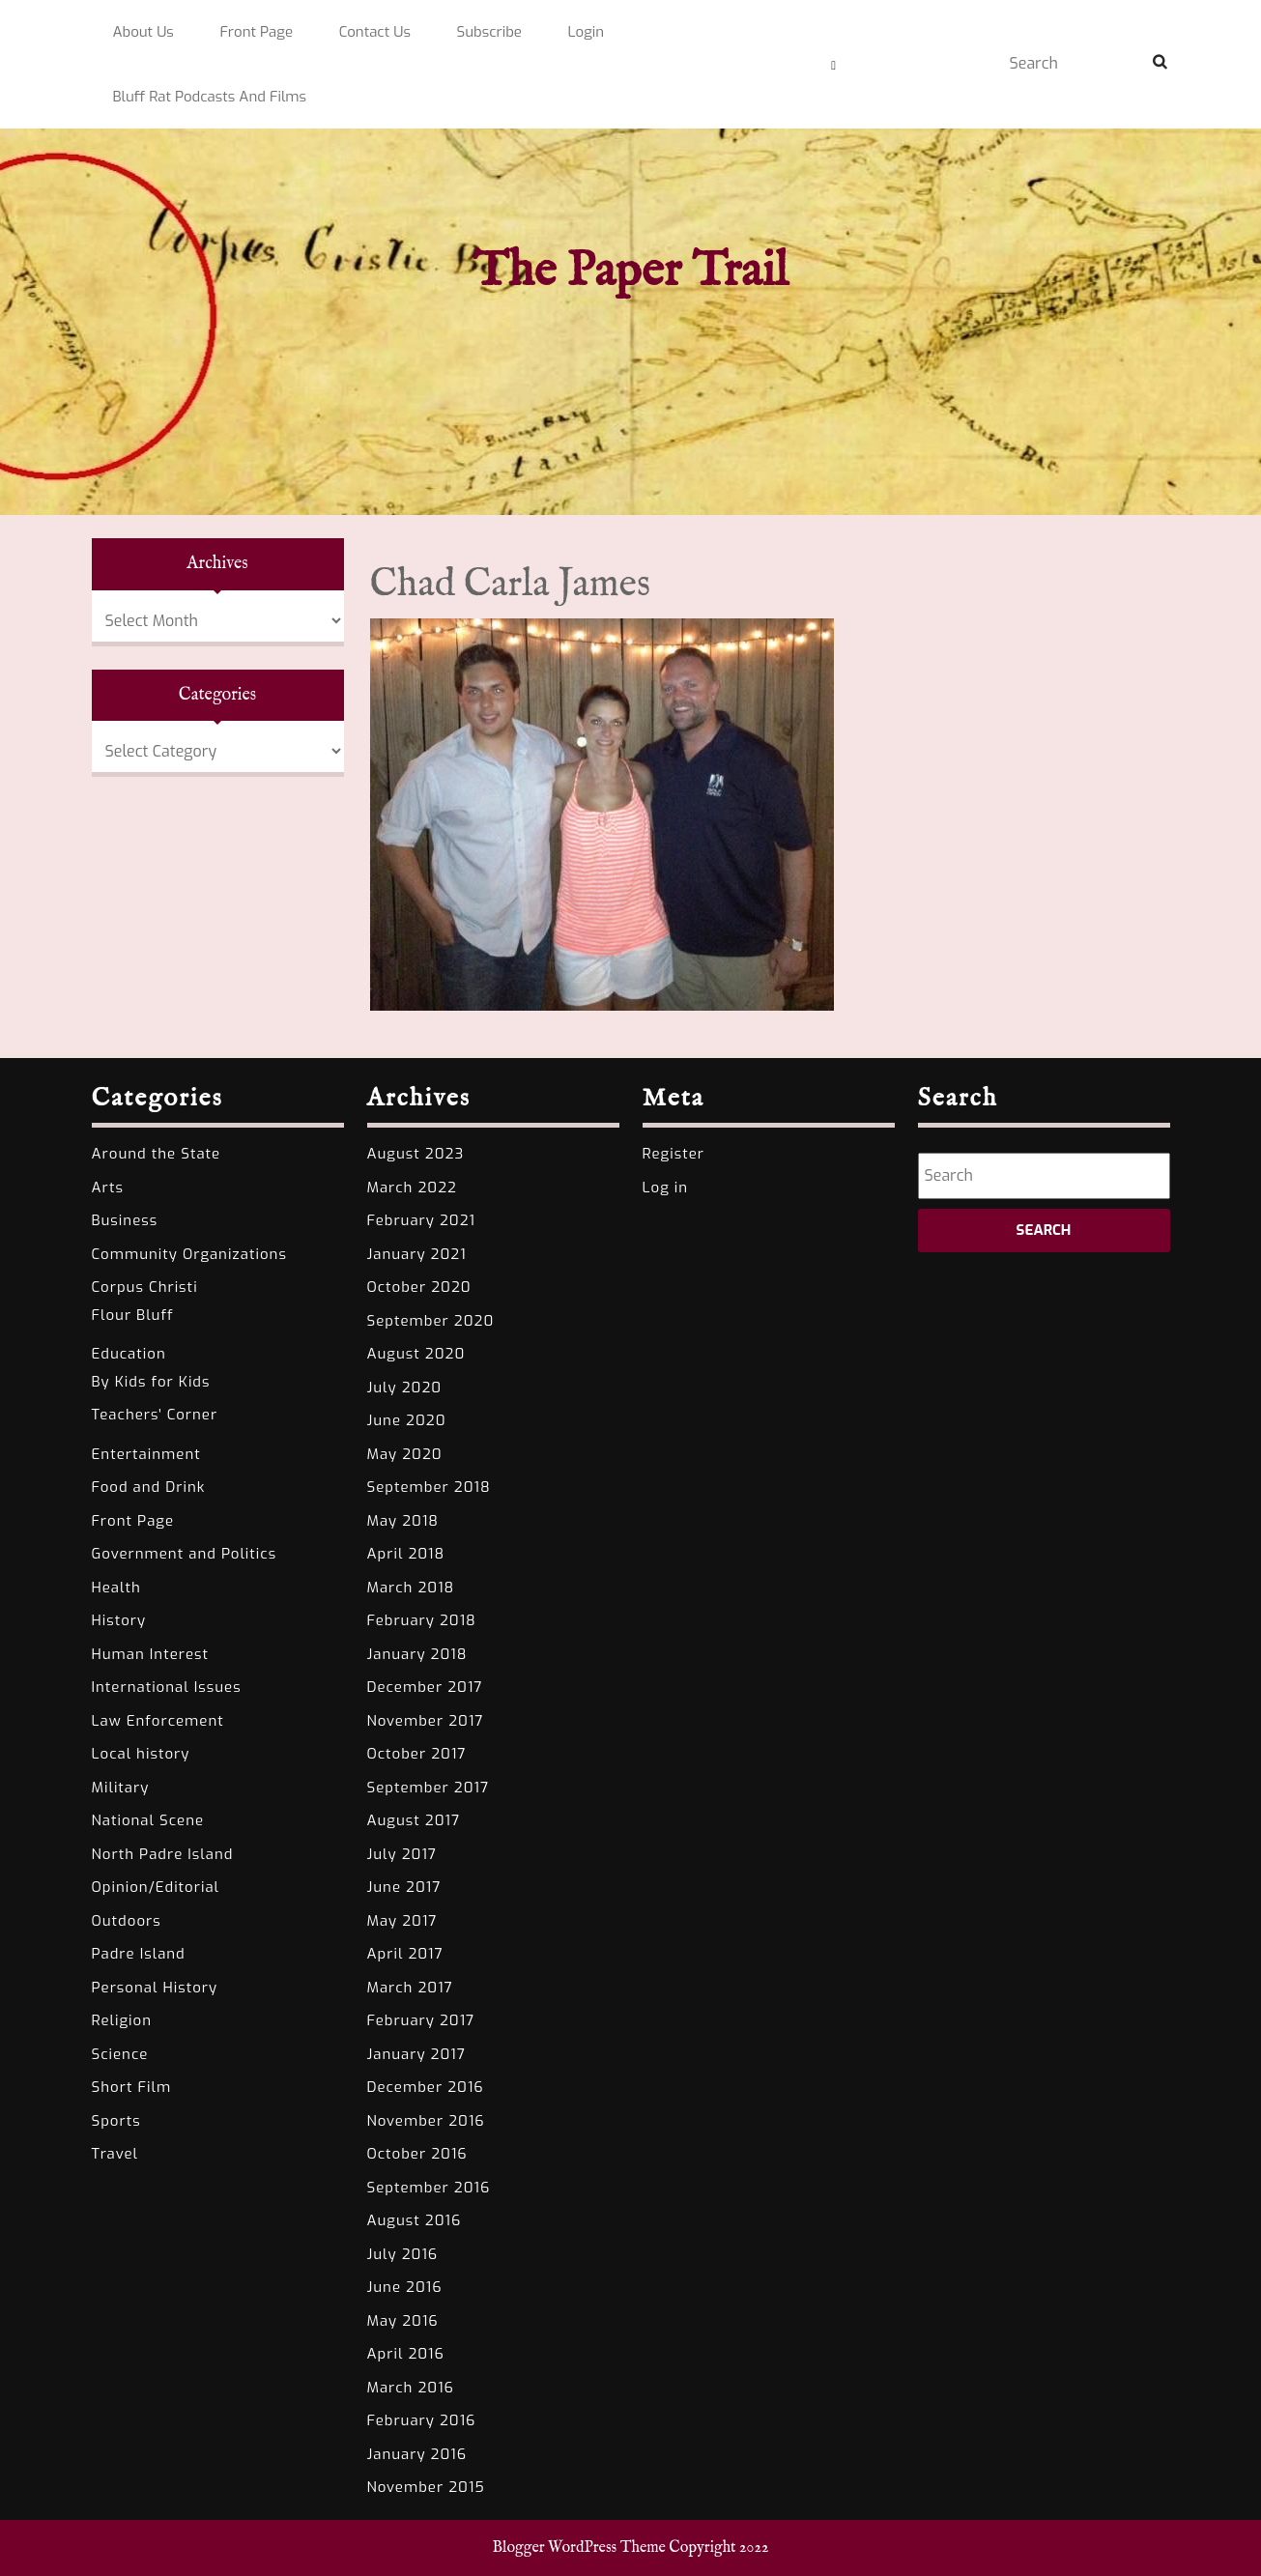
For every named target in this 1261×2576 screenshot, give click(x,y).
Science (120, 2054)
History (119, 1620)
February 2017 (421, 2020)
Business (125, 1220)
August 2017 (414, 1820)
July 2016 (403, 2254)
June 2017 (404, 1887)
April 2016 (405, 2353)
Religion (122, 2020)
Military (121, 1787)
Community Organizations (189, 1254)
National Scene (148, 1820)
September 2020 (431, 1321)
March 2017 (410, 1987)
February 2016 (421, 2420)
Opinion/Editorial (156, 1887)
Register (674, 1153)
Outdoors (126, 1921)
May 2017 (402, 1921)
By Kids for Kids (151, 1381)
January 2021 (417, 1254)
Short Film (132, 2087)
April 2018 (406, 1553)
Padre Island (139, 1953)
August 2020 (416, 1353)
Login (586, 32)
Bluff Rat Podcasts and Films (210, 96)
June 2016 (405, 2287)
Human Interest (151, 1654)
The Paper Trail (630, 272)
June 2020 (406, 1420)
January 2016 (417, 2454)
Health (116, 1587)
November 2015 (426, 2487)
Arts (108, 1187)
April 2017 (405, 1953)
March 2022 (412, 1187)
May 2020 (405, 1454)
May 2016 (403, 2321)
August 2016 (414, 2220)
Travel (115, 2153)
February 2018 (421, 1620)
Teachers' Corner (155, 1414)
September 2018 (429, 1487)
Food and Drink (149, 1487)
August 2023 (416, 1153)
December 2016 (425, 2087)
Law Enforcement (158, 1721)
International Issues (167, 1687)
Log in (666, 1187)
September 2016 (429, 2187)
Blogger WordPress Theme (579, 2548)
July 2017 (402, 1854)
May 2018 (403, 1521)
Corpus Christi (145, 1287)
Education (129, 1353)
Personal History (155, 1987)
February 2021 (421, 1220)
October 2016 (417, 2153)
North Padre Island (163, 1854)
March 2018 (411, 1587)
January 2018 (417, 1654)
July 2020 (405, 1387)
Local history (141, 1753)
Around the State (156, 1153)
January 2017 (416, 2054)
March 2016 (410, 2387)
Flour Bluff (133, 1315)
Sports (116, 2121)
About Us (143, 32)
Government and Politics (184, 1553)
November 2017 (425, 1721)
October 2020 (419, 1287)
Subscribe (489, 32)
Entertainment (146, 1454)
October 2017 (417, 1753)
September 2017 (428, 1787)
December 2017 (425, 1687)
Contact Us (375, 32)
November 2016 (426, 2121)
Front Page (256, 32)
